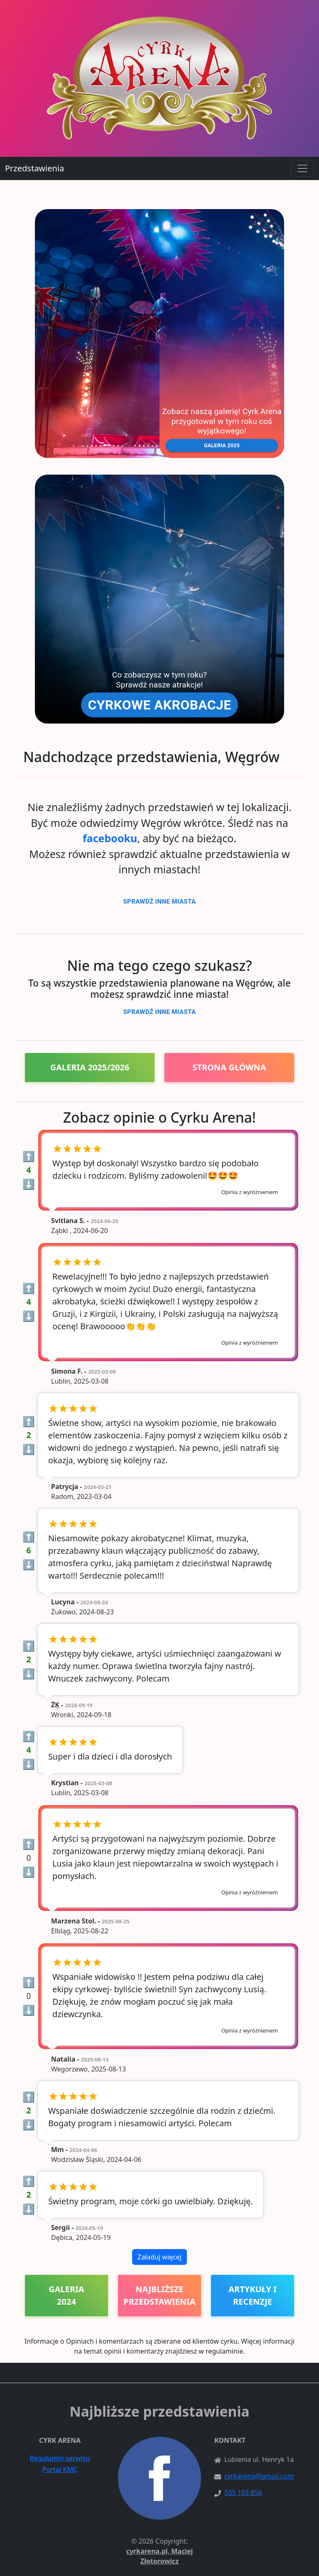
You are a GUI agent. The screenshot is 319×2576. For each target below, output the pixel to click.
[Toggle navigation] (302, 168)
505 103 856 (243, 2492)
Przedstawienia (34, 168)
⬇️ (28, 1184)
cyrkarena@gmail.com (259, 2476)
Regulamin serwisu (59, 2458)
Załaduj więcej (159, 2257)
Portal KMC (59, 2469)
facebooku (110, 838)
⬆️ (28, 1156)
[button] (159, 333)
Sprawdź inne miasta (159, 901)
